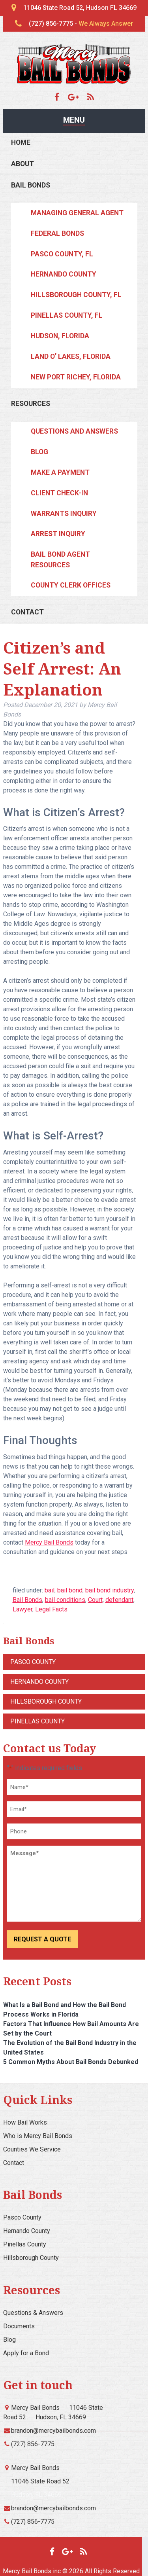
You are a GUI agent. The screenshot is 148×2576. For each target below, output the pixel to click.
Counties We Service (32, 2149)
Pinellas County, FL (67, 315)
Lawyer (22, 1609)
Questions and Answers (74, 431)
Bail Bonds (30, 185)
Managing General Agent (77, 213)
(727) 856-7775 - (81, 23)
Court (95, 1600)
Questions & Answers (33, 2312)
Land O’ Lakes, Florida (71, 356)
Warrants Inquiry (64, 513)
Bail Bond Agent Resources (60, 559)
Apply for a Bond (26, 2353)
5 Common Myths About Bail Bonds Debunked (70, 2062)
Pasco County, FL (62, 254)
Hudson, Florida (60, 336)
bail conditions (65, 1600)
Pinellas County (37, 1721)
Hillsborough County (46, 1701)
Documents (19, 2326)
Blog (39, 452)
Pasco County (33, 1662)
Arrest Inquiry (58, 534)
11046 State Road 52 (40, 2481)
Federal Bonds (57, 233)
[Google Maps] (77, 97)
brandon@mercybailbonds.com (53, 2430)
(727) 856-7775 (32, 2444)
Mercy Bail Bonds (49, 1542)
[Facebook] (60, 97)
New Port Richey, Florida (76, 377)
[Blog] (90, 97)
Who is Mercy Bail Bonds (37, 2136)
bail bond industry (109, 1590)
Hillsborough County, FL (76, 295)
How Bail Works (25, 2122)
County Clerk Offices (71, 585)
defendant (119, 1600)
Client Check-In (59, 493)
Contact (27, 612)
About (22, 164)
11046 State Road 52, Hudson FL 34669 (80, 7)
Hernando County (63, 274)
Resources (30, 404)
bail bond (69, 1590)
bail (49, 1590)
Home (20, 142)
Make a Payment (60, 472)
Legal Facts (51, 1609)
